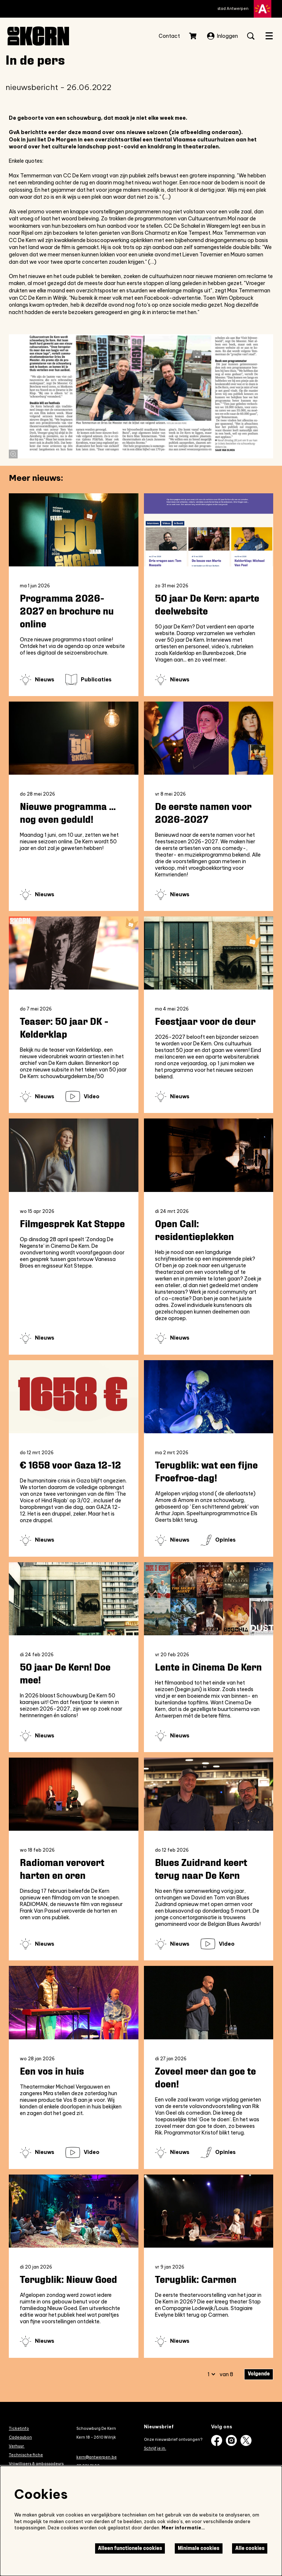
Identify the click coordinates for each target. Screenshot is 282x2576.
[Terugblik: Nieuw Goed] (73, 2211)
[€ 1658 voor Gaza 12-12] (73, 1396)
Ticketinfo (19, 2428)
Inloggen (222, 36)
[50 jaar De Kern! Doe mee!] (73, 1598)
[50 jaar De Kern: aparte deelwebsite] (209, 529)
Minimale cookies (198, 2548)
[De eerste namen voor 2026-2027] (209, 738)
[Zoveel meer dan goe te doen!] (209, 2002)
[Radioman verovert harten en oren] (73, 1794)
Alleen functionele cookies (130, 2548)
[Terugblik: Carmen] (209, 2211)
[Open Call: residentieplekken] (209, 1155)
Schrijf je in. (155, 2448)
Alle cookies (249, 2548)
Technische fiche (26, 2454)
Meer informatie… (183, 2527)
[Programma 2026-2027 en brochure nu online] (73, 529)
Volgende (259, 2373)
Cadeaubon (20, 2437)
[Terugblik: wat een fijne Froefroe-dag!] (209, 1396)
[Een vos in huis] (73, 2002)
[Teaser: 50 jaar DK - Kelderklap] (73, 953)
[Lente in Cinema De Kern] (209, 1598)
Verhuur (17, 2446)
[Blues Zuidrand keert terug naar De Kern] (209, 1794)
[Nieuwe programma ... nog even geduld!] (73, 738)
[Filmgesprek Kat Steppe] (73, 1155)
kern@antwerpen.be (96, 2457)
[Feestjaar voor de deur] (209, 953)
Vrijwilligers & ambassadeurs (36, 2463)
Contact (169, 36)
